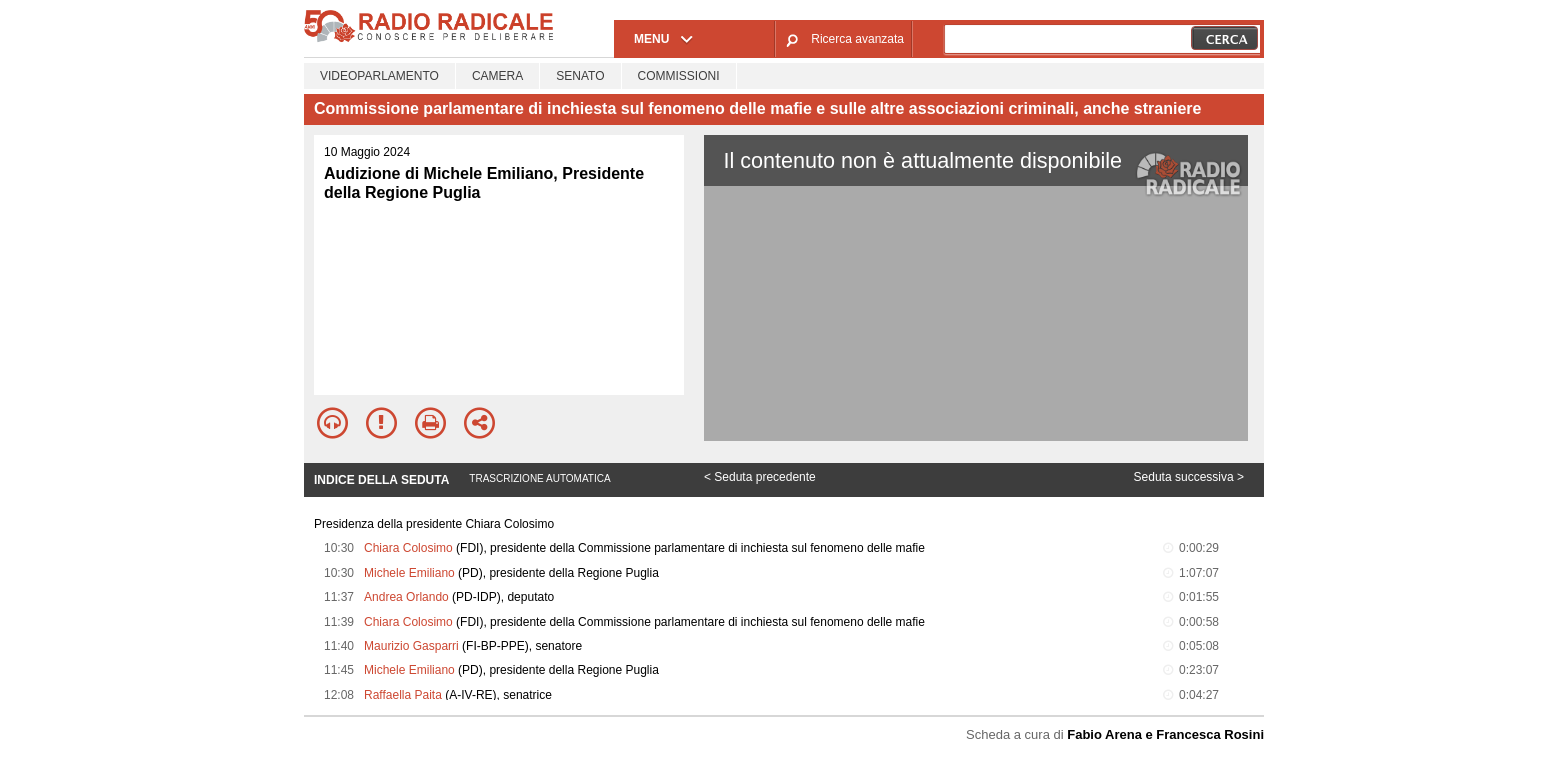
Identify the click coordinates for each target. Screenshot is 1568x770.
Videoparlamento (379, 76)
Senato (580, 76)
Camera (497, 76)
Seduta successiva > (1189, 477)
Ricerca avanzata (857, 39)
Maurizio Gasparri (411, 646)
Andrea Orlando (406, 597)
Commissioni (679, 76)
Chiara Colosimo (408, 548)
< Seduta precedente (760, 477)
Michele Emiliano (409, 573)
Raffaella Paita (403, 695)
